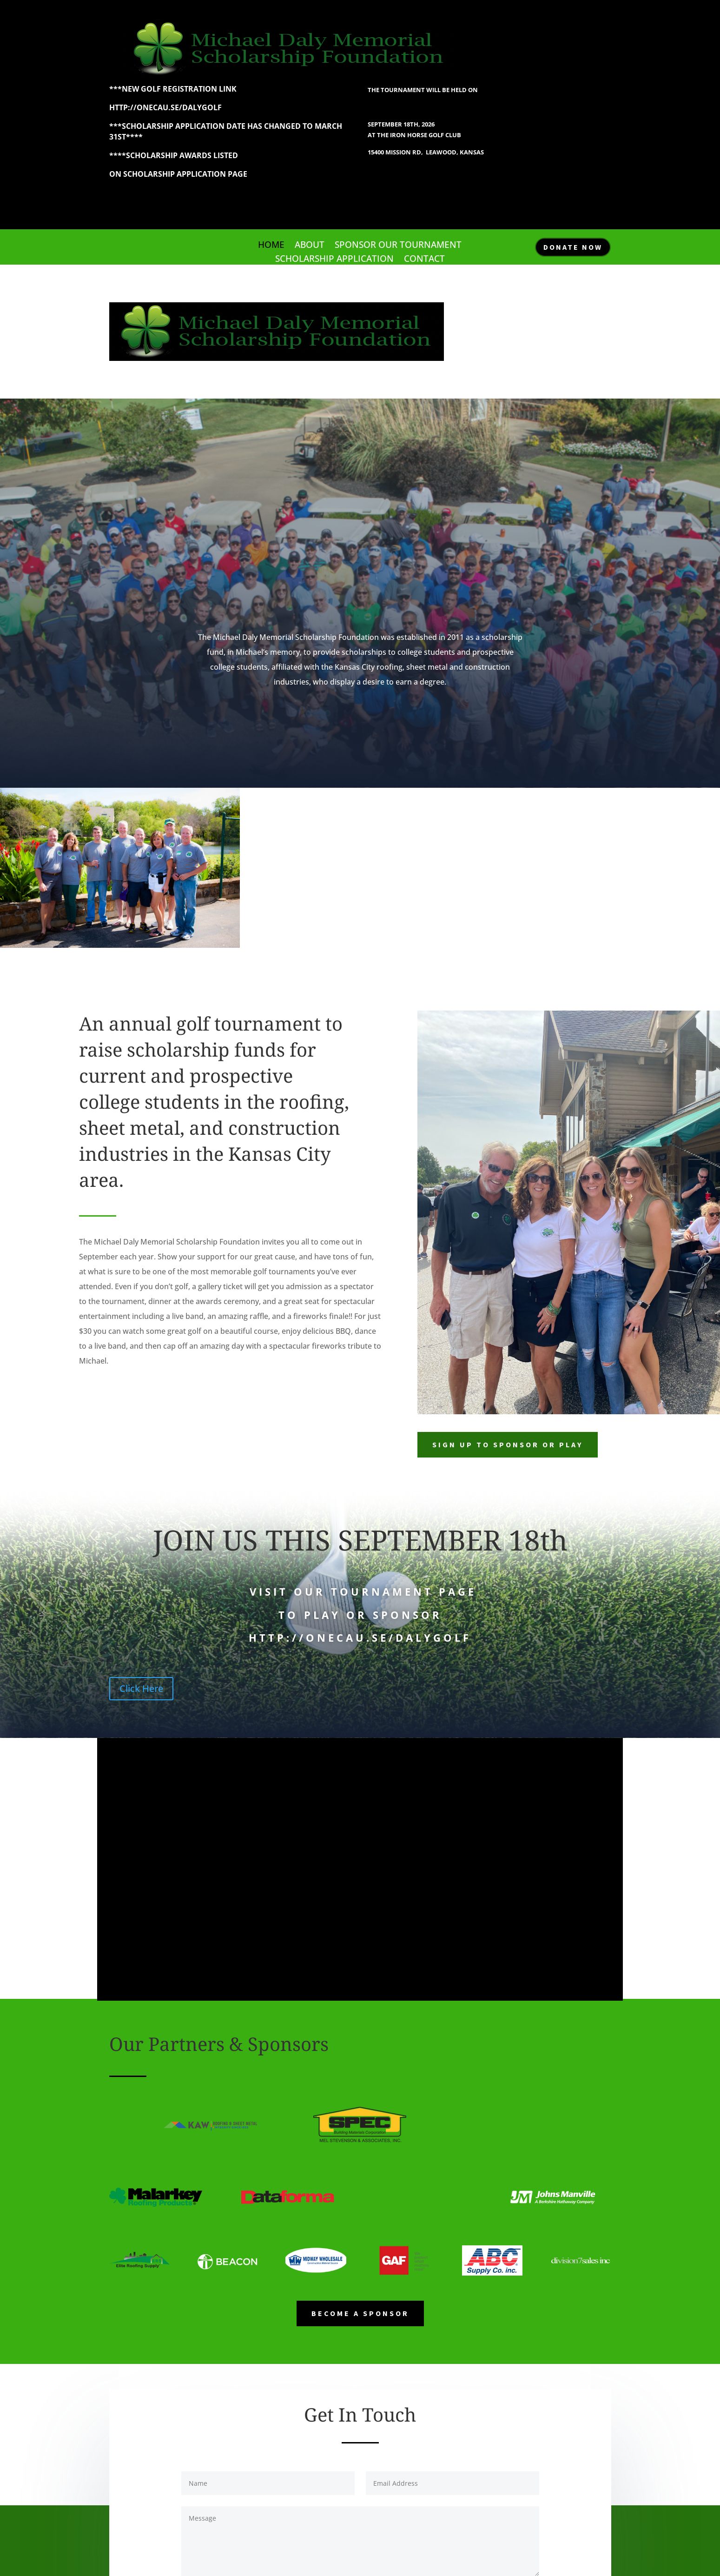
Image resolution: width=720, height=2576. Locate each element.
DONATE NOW (572, 247)
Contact (424, 260)
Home (271, 246)
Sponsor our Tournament (398, 246)
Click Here (141, 1688)
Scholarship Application (334, 260)
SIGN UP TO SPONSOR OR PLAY (507, 1444)
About (309, 246)
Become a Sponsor (360, 2313)
